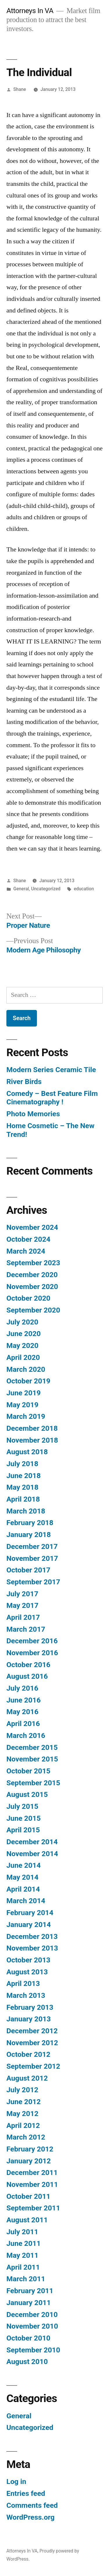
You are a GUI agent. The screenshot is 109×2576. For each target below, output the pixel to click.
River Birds (24, 1081)
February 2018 (29, 1522)
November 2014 (32, 1853)
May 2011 (22, 2255)
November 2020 (32, 1286)
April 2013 (23, 1983)
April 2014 (23, 1889)
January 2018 (28, 1534)
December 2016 (32, 1641)
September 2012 (33, 2066)
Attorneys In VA (29, 10)
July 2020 (22, 1322)
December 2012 (32, 2031)
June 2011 (23, 2243)
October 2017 (28, 1570)
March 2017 (25, 1629)
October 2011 (28, 2196)
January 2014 (28, 1924)
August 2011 (27, 2220)
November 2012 (32, 2042)
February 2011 (29, 2290)
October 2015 (28, 1771)
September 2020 (33, 1310)
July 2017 (22, 1594)
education (84, 888)
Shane (19, 89)
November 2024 (32, 1227)
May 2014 (22, 1877)
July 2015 (22, 1806)
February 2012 (29, 2149)
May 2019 (22, 1405)
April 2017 (23, 1617)
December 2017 (32, 1546)
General (21, 888)
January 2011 (28, 2302)
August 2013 (27, 1972)
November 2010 (32, 2326)
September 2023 (33, 1263)
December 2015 (32, 1747)
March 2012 (25, 2137)
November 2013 (32, 1948)
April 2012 (23, 2125)
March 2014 (25, 1901)
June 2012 (23, 2101)
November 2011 (32, 2184)
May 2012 (22, 2113)
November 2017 (32, 1558)
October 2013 (28, 1960)
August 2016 (27, 1676)
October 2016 (28, 1664)
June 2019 (23, 1393)
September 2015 (33, 1783)
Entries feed (25, 2493)
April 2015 (23, 1830)
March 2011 (25, 2279)
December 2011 (32, 2172)
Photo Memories (33, 1114)
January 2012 (28, 2161)
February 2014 (29, 1912)
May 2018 (22, 1487)
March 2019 (25, 1416)
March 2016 (25, 1735)
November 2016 (32, 1653)
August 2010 (27, 2361)
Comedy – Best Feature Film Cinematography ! (52, 1097)
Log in (16, 2481)
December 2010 (32, 2314)
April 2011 (23, 2267)
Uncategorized (45, 888)
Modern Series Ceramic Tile (51, 1069)
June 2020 (23, 1333)
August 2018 (27, 1452)
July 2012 (22, 2090)
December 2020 (32, 1274)
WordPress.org (30, 2517)
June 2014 (23, 1865)
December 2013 (32, 1936)
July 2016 (22, 1688)
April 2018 (23, 1499)
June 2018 (23, 1475)
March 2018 (25, 1511)
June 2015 (23, 1818)
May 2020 (22, 1345)
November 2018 (32, 1440)
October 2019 (28, 1381)
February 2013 (29, 2007)
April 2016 (23, 1723)
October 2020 (28, 1298)
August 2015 (27, 1794)
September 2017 (33, 1582)
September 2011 (33, 2208)
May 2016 (22, 1711)
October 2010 (28, 2338)
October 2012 (28, 2054)
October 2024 (28, 1239)
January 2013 (28, 2019)
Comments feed (32, 2505)
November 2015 (32, 1759)
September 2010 (33, 2350)
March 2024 (25, 1251)
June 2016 (23, 1700)
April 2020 (23, 1357)
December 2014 (32, 1842)
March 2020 (25, 1369)
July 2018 (22, 1463)
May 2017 (22, 1605)
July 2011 (22, 2232)
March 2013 (25, 1995)
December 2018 (32, 1428)
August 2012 (27, 2078)
